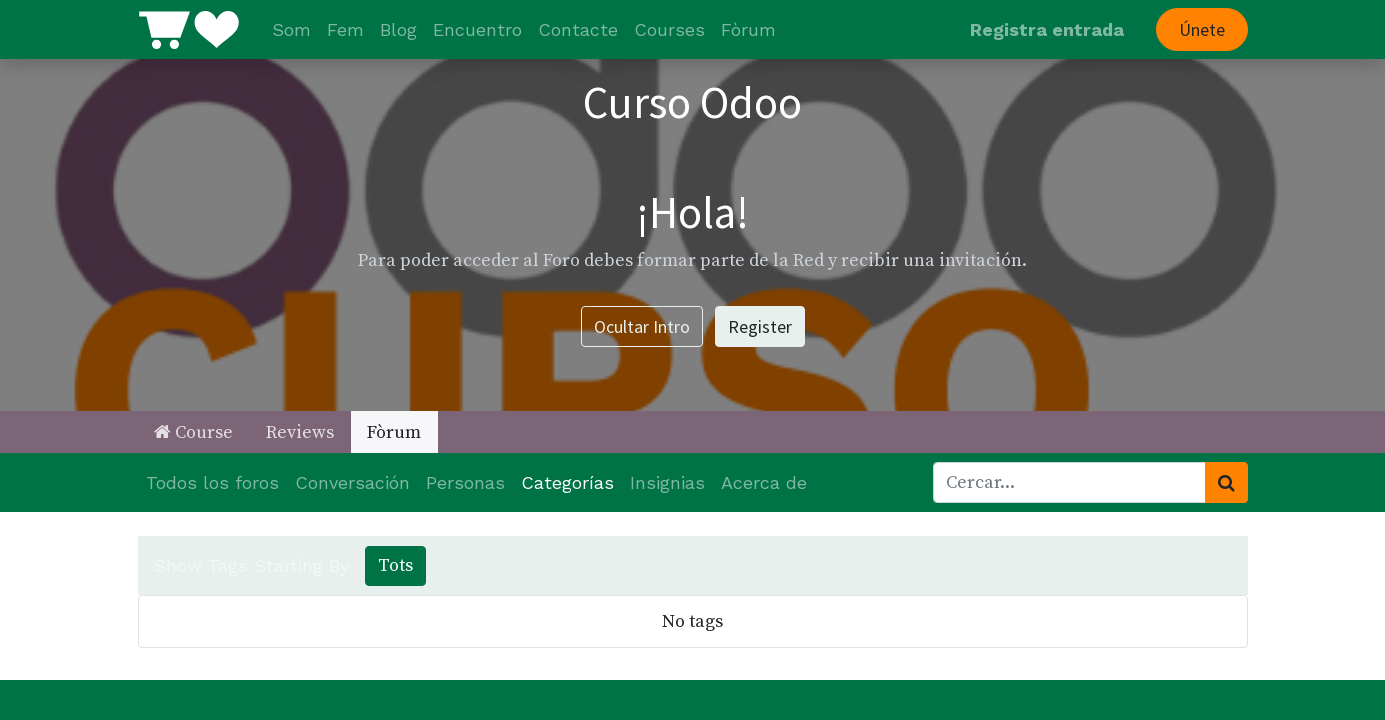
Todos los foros (212, 482)
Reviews (300, 432)
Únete (1202, 29)
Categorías (567, 482)
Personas (465, 482)
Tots (395, 565)
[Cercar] (1226, 482)
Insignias (667, 482)
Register (760, 326)
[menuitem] (291, 29)
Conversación (352, 482)
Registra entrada (1047, 29)
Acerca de (764, 482)
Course (193, 432)
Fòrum (394, 432)
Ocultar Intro (642, 326)
